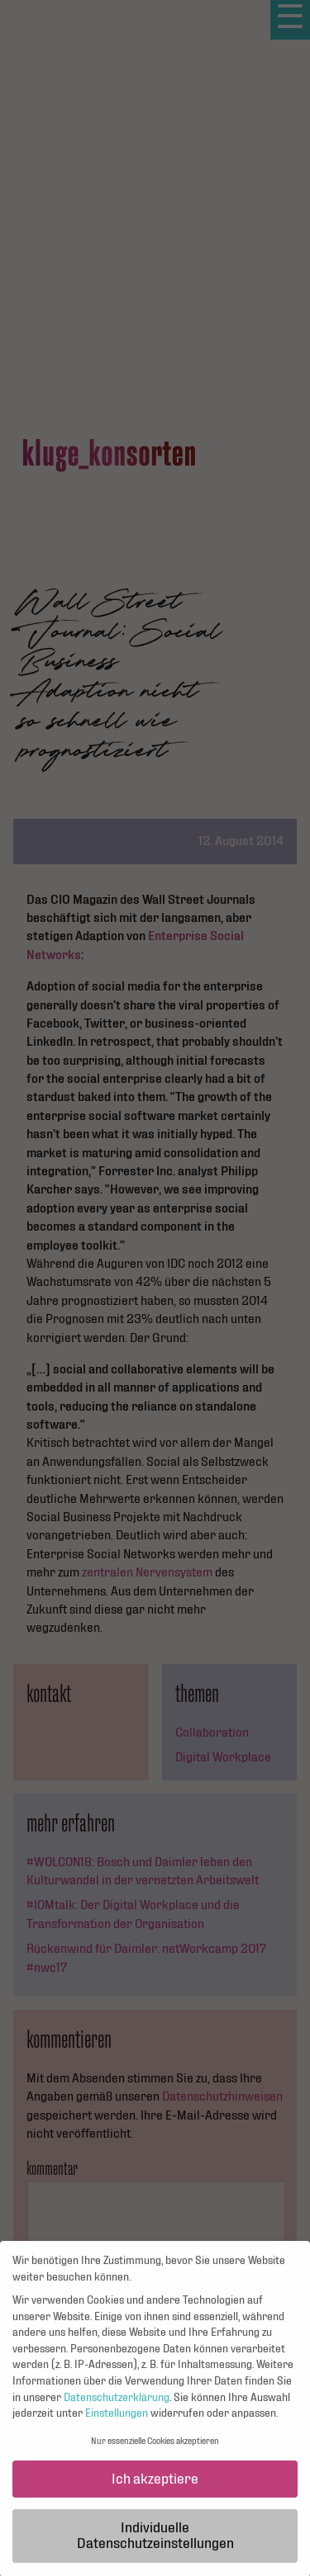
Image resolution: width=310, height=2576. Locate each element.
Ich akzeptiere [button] (155, 2486)
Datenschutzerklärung (116, 2404)
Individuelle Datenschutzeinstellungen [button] (155, 2543)
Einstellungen (116, 2421)
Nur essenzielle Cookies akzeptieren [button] (155, 2448)
